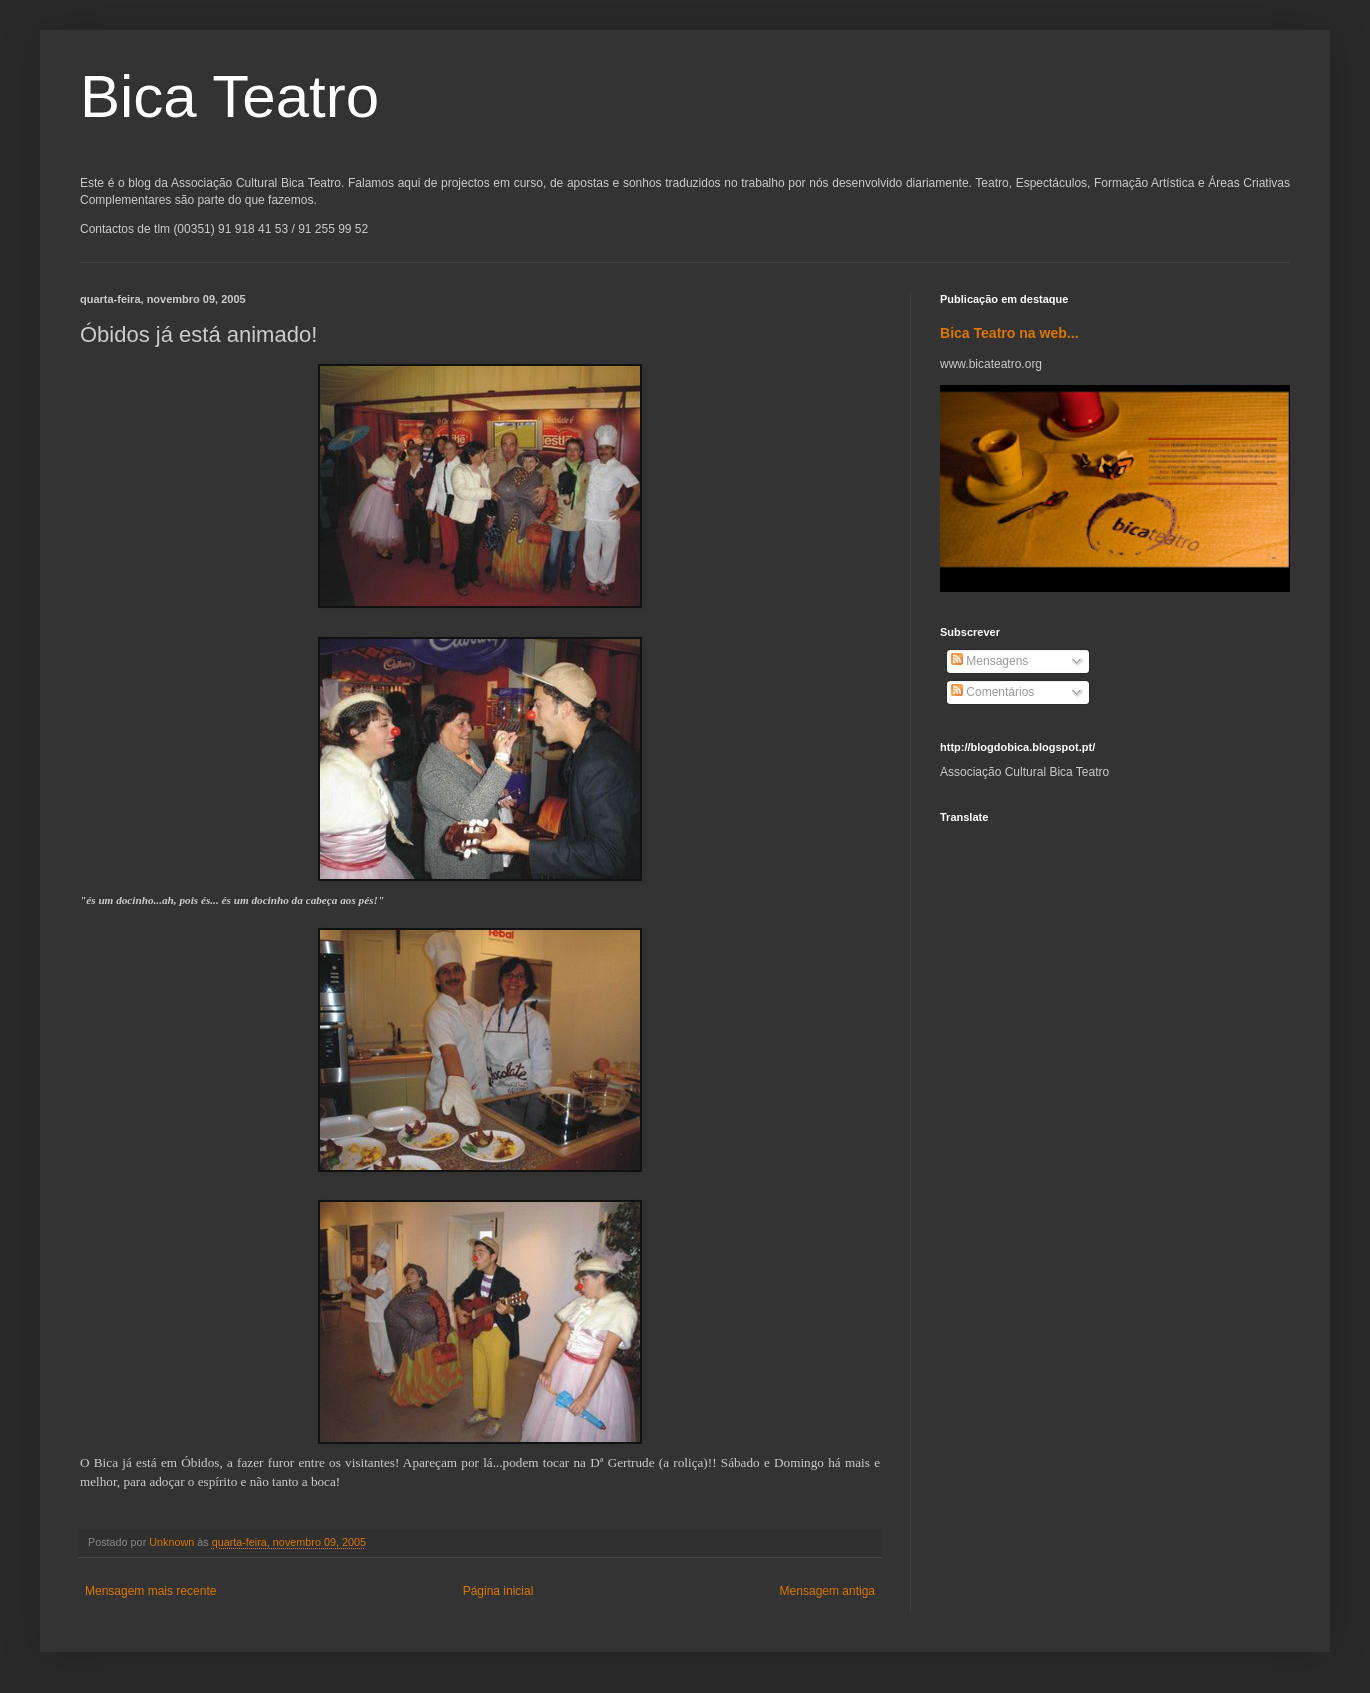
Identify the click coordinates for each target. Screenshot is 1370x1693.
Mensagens (989, 661)
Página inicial (498, 1591)
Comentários (992, 692)
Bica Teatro (229, 96)
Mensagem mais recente (150, 1591)
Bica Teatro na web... (1009, 333)
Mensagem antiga (827, 1591)
